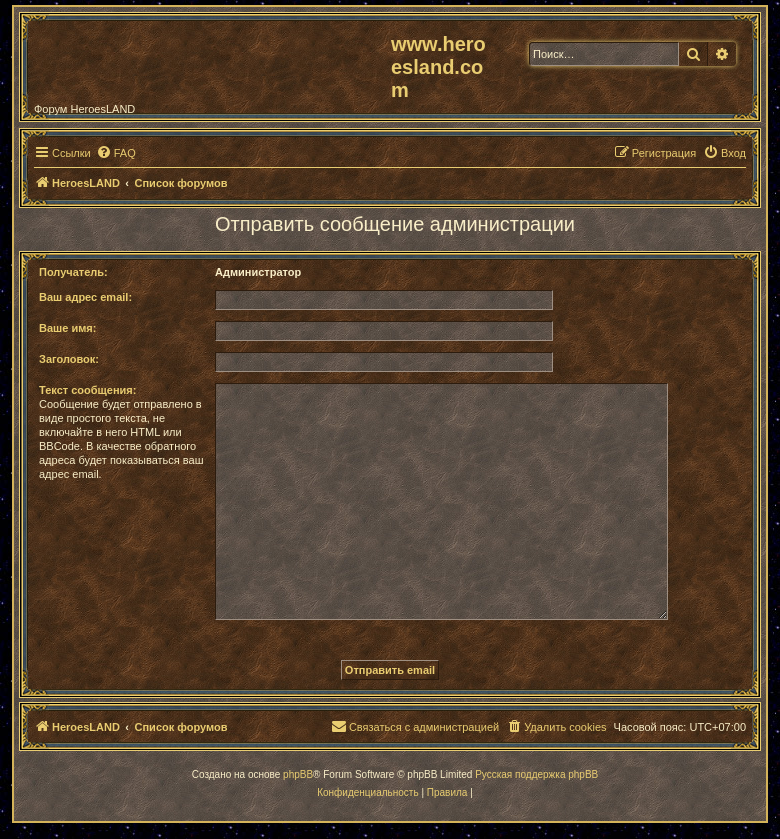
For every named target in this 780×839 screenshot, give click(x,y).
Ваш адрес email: (85, 297)
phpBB (298, 774)
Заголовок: (69, 359)
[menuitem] (116, 153)
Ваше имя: (67, 328)
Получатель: (73, 272)
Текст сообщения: (87, 390)
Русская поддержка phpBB (536, 774)
